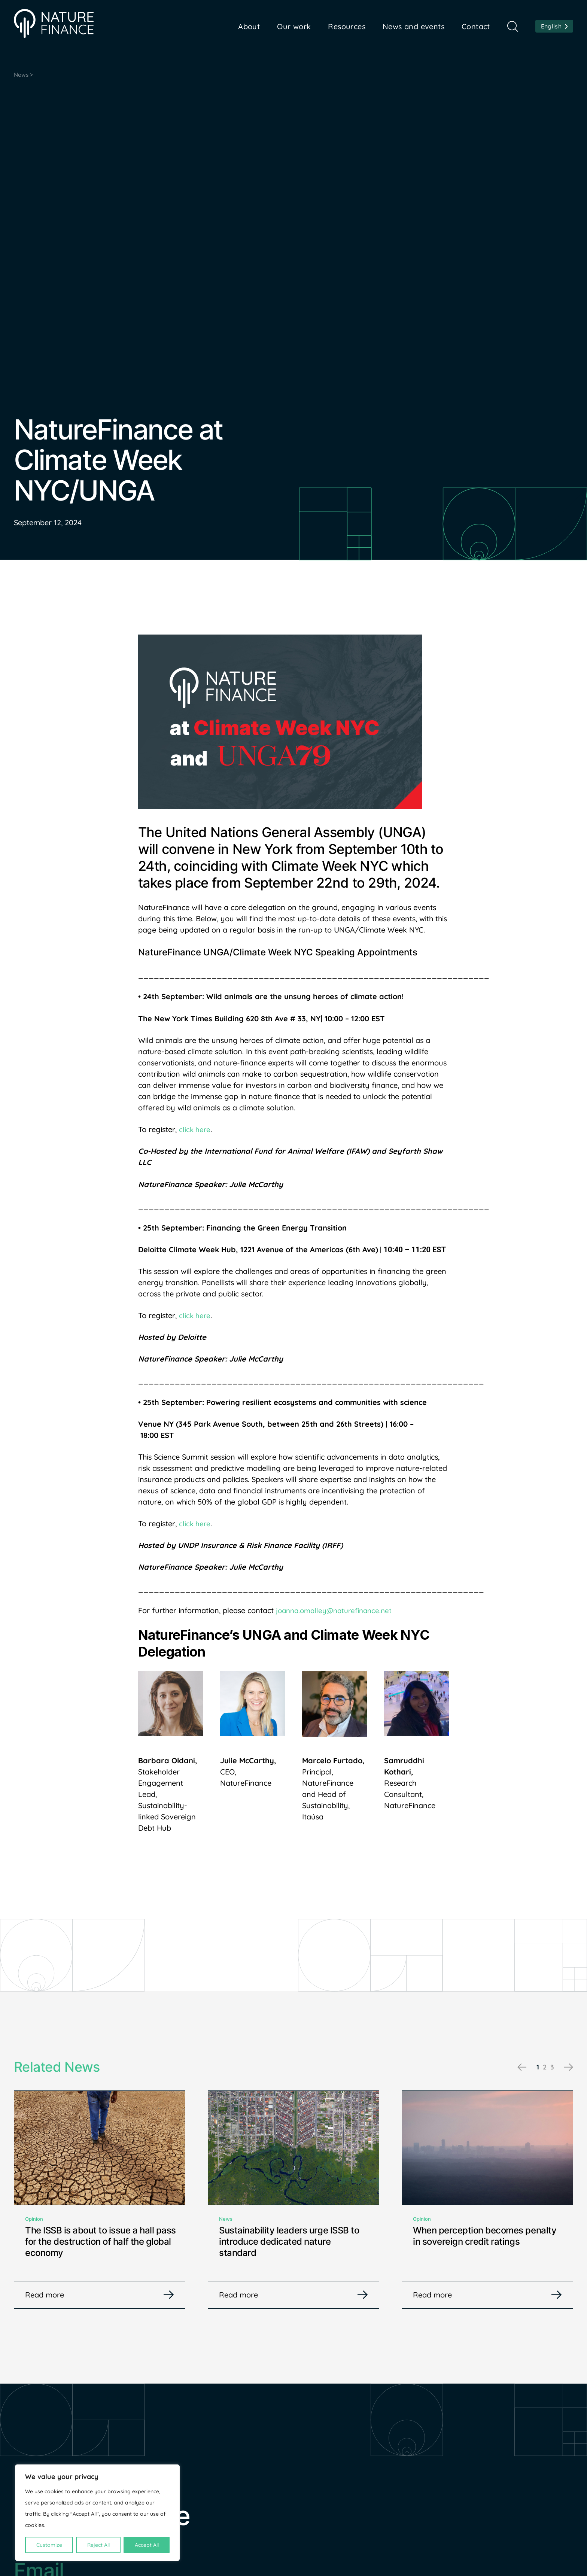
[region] (97, 2512)
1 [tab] (535, 2068)
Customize (49, 2545)
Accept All (147, 2545)
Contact (476, 26)
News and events (413, 26)
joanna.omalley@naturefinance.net (337, 1612)
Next (567, 2069)
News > (25, 75)
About (249, 26)
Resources (346, 26)
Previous (520, 2069)
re (208, 1525)
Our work (294, 26)
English (551, 26)
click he (191, 1525)
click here (195, 1130)
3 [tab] (552, 2068)
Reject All (98, 2545)
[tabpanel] (100, 2202)
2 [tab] (543, 2068)
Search (512, 26)
